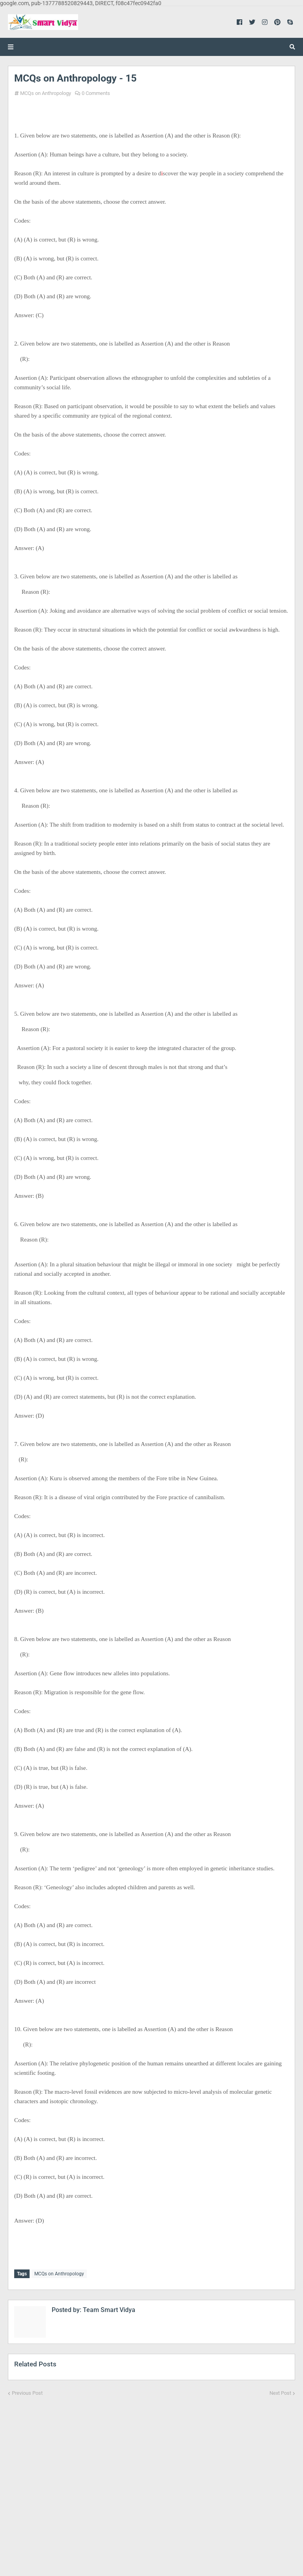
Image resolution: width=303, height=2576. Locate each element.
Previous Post (27, 2391)
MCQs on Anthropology (45, 93)
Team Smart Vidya (108, 2308)
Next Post (280, 2391)
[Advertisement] (151, 2480)
